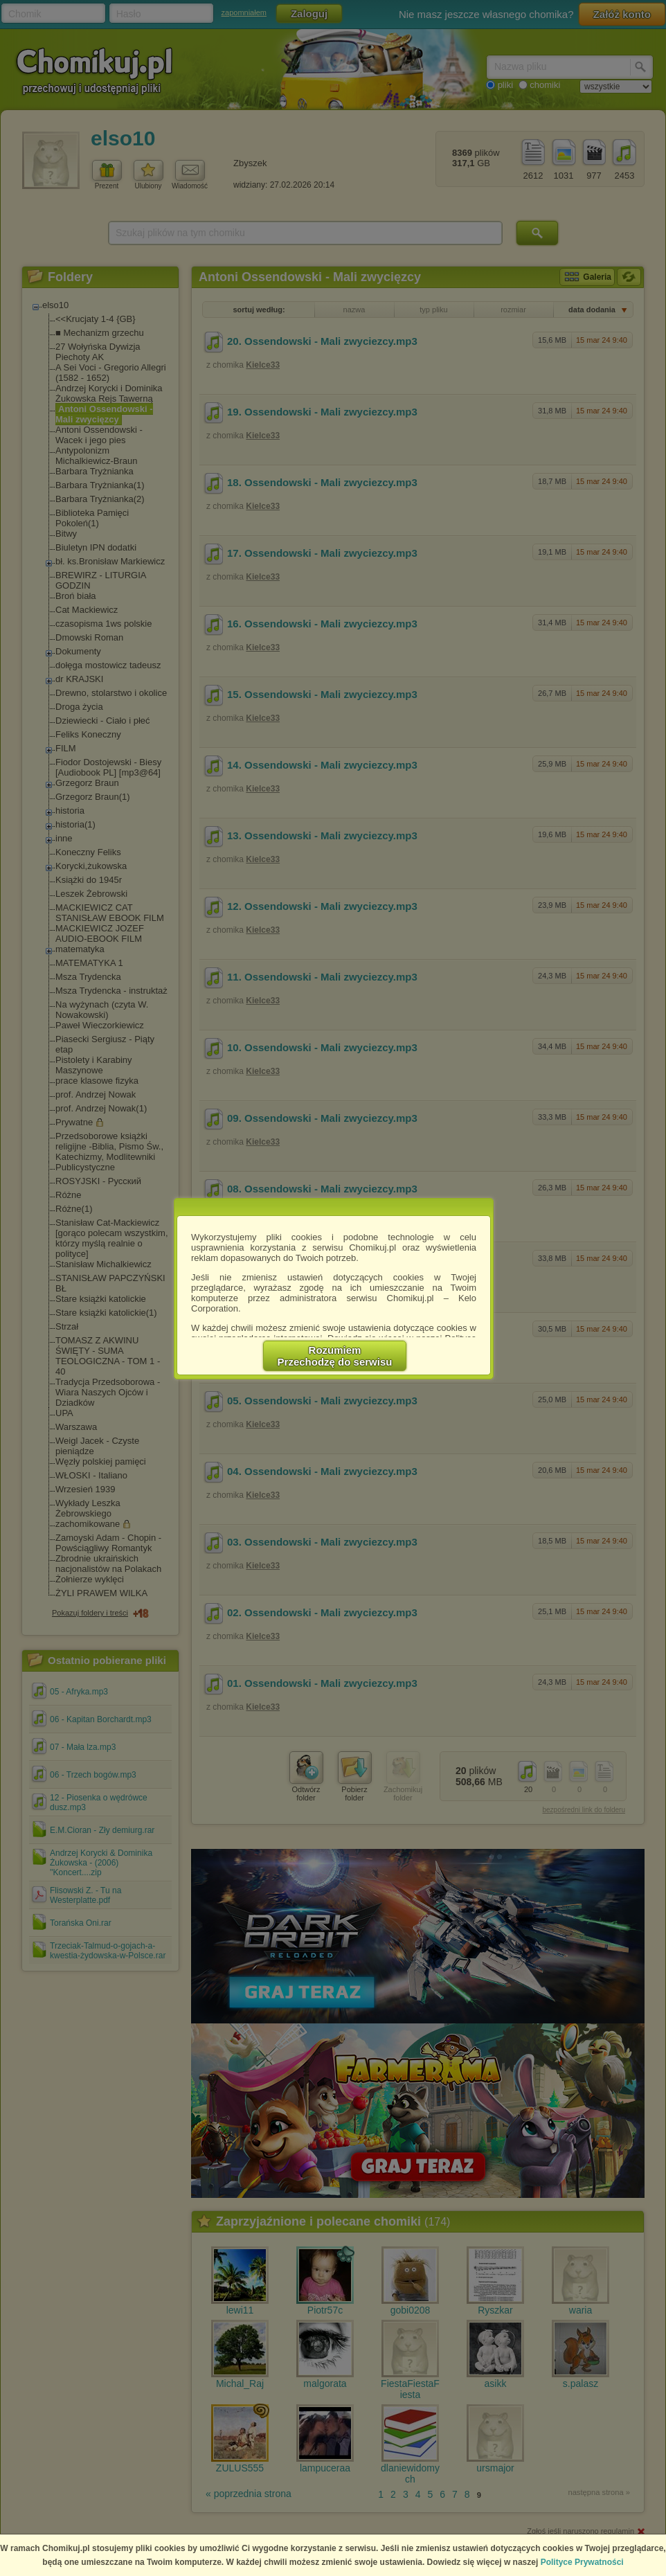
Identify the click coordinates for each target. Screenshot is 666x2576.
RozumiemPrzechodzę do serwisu (335, 1356)
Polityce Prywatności (582, 2562)
